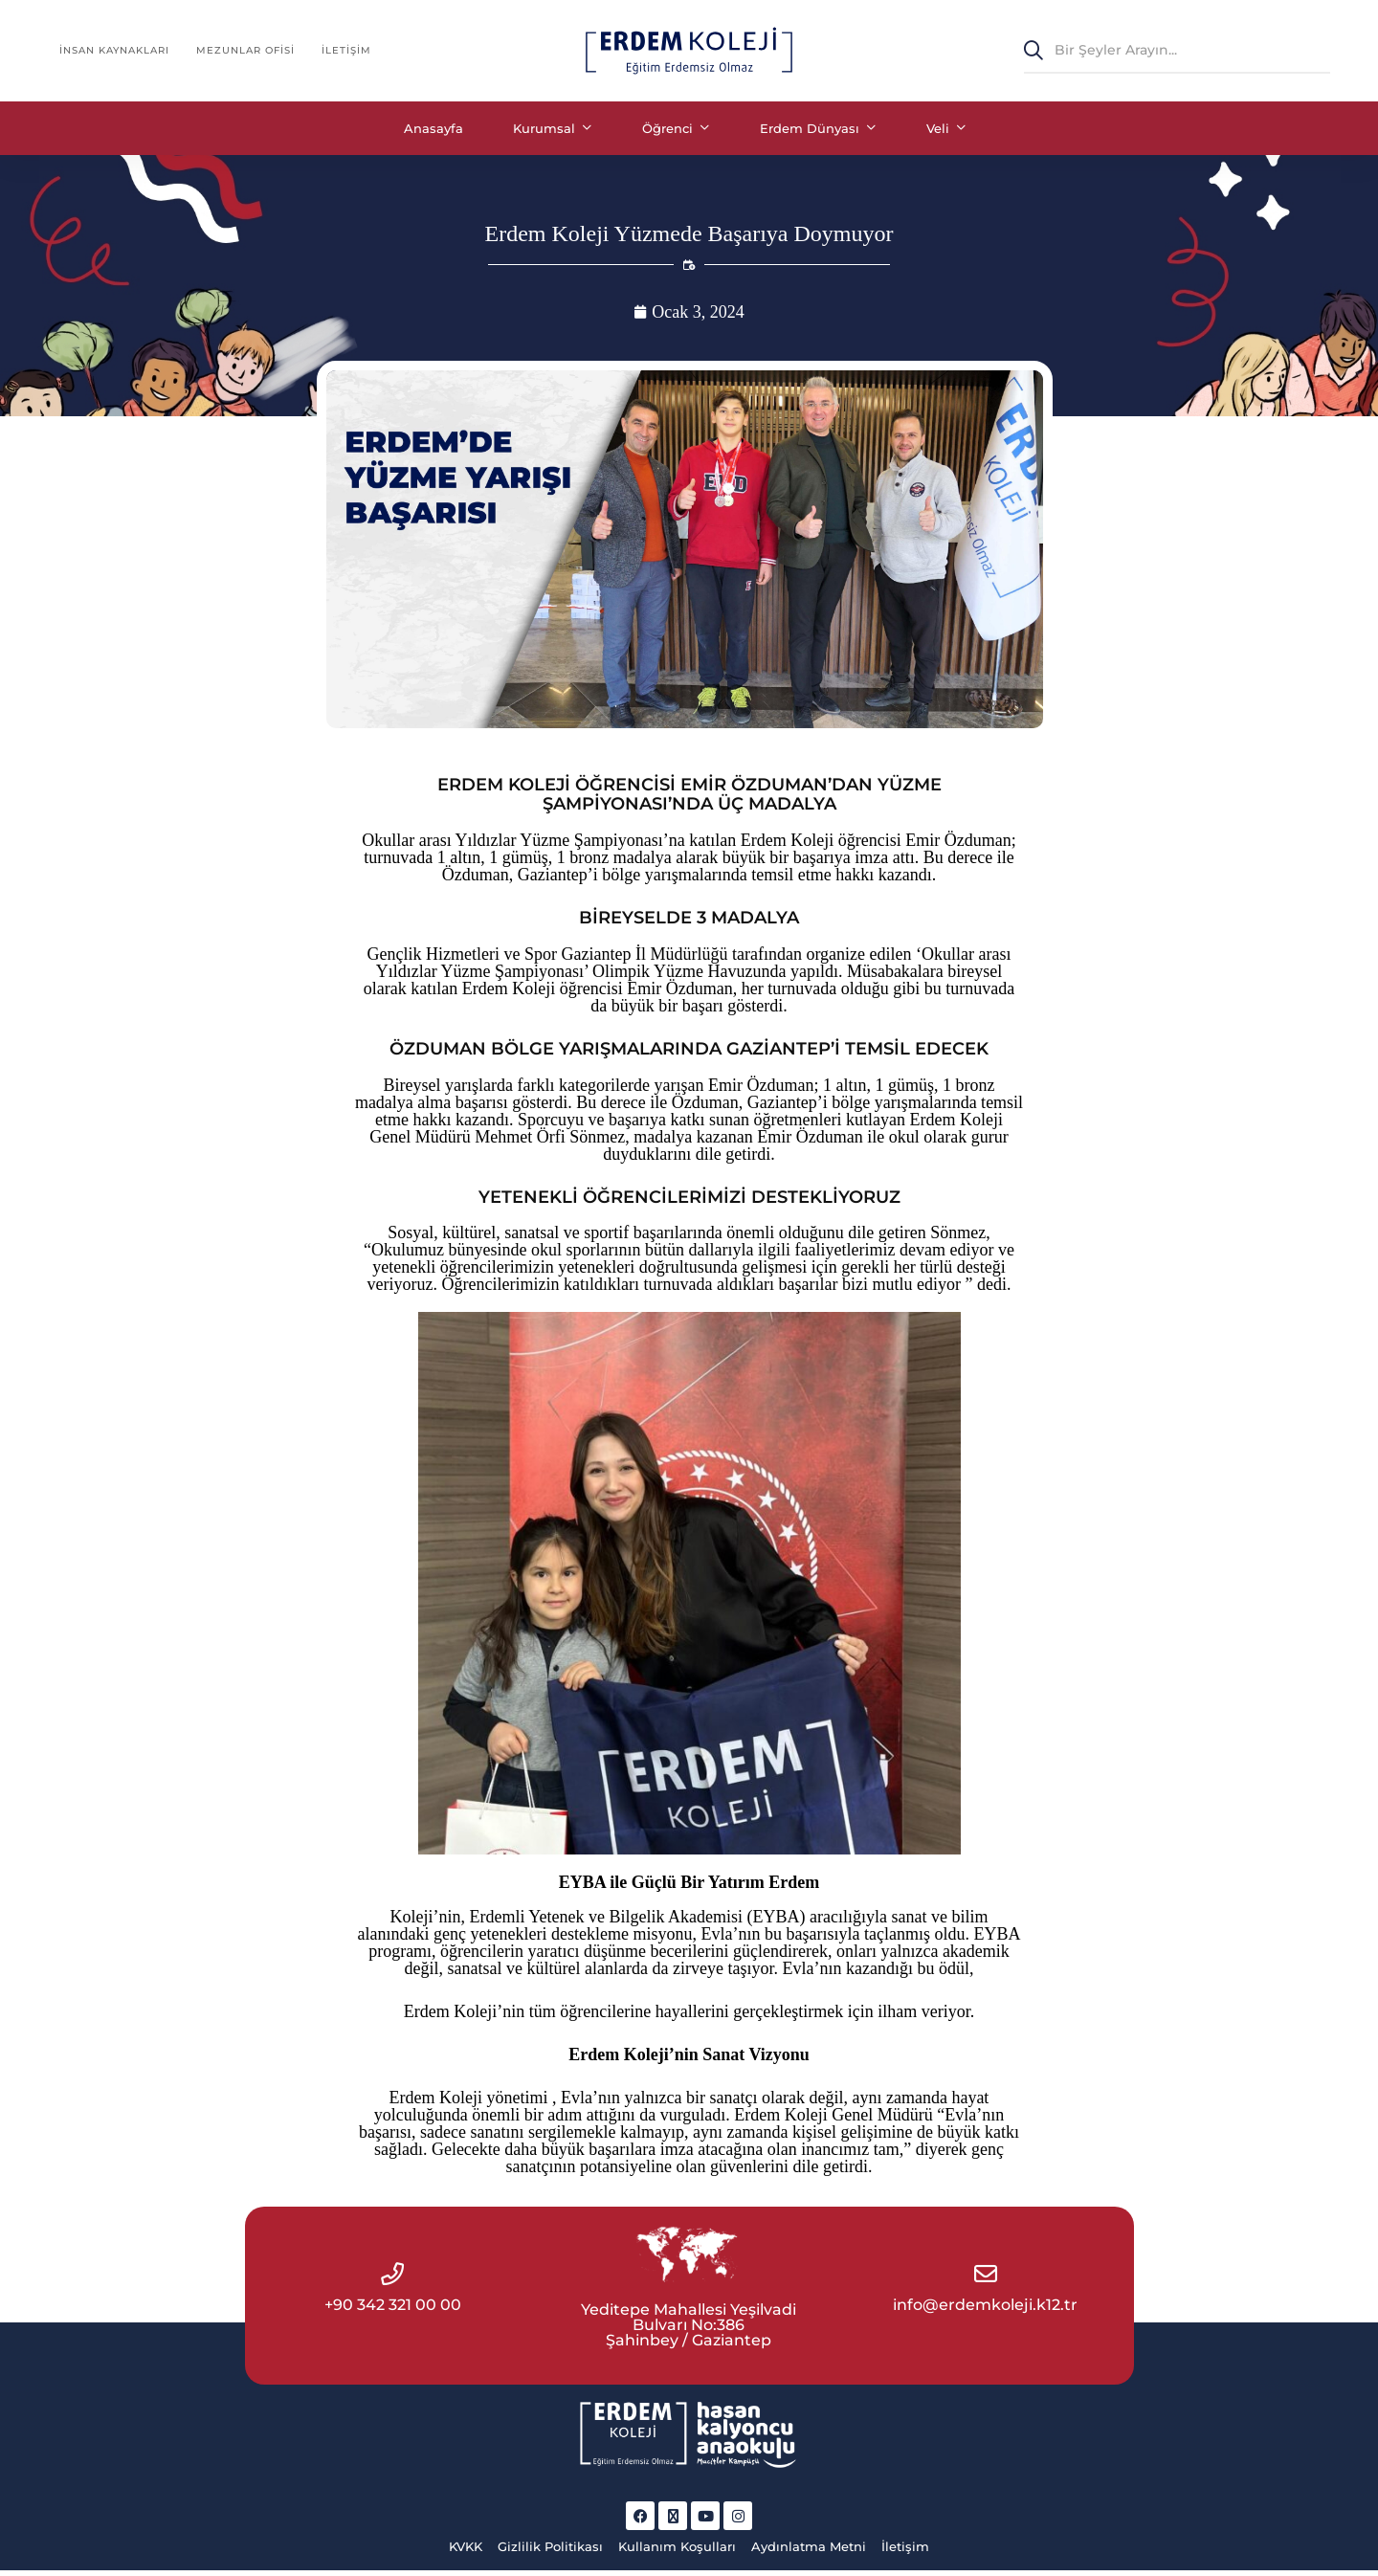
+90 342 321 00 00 (392, 2313)
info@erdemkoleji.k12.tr (985, 2313)
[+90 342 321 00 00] (392, 2282)
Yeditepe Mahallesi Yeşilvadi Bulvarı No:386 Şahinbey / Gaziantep (688, 2333)
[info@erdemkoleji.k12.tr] (985, 2282)
